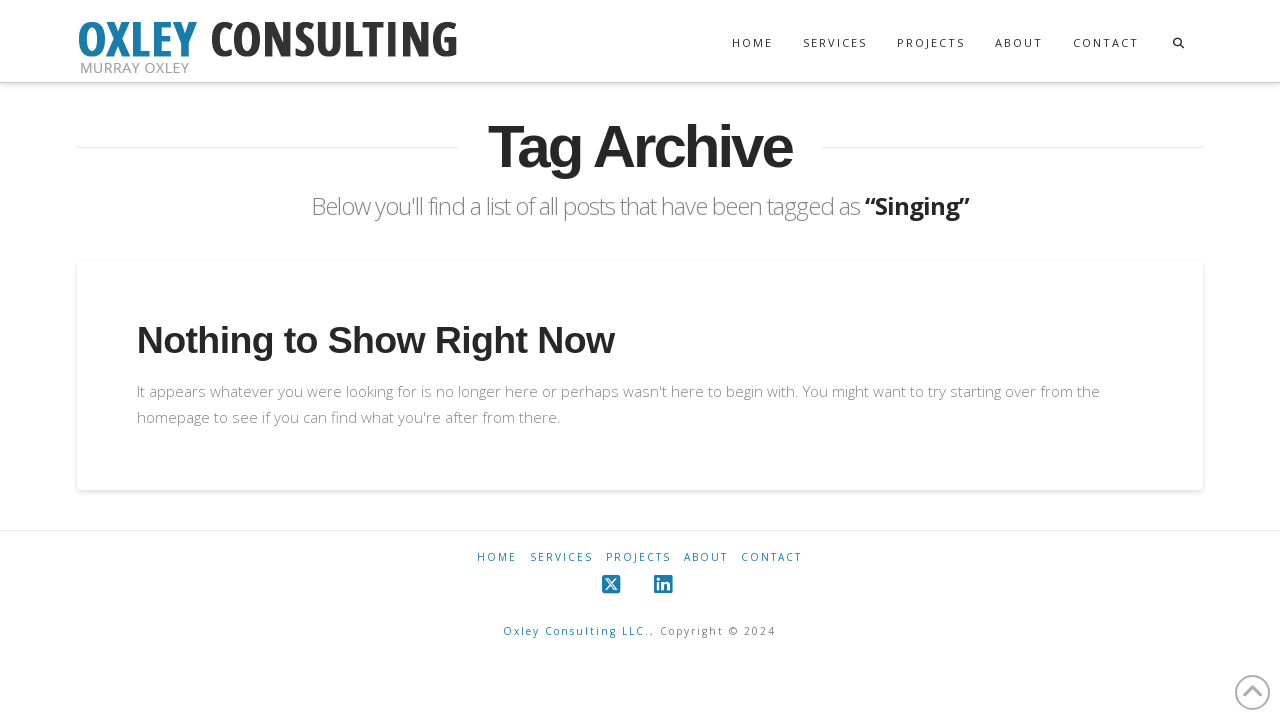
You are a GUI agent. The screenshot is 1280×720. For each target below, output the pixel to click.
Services (561, 557)
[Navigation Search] (1178, 24)
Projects (638, 557)
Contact (771, 557)
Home (497, 557)
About (706, 557)
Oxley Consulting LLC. (576, 631)
